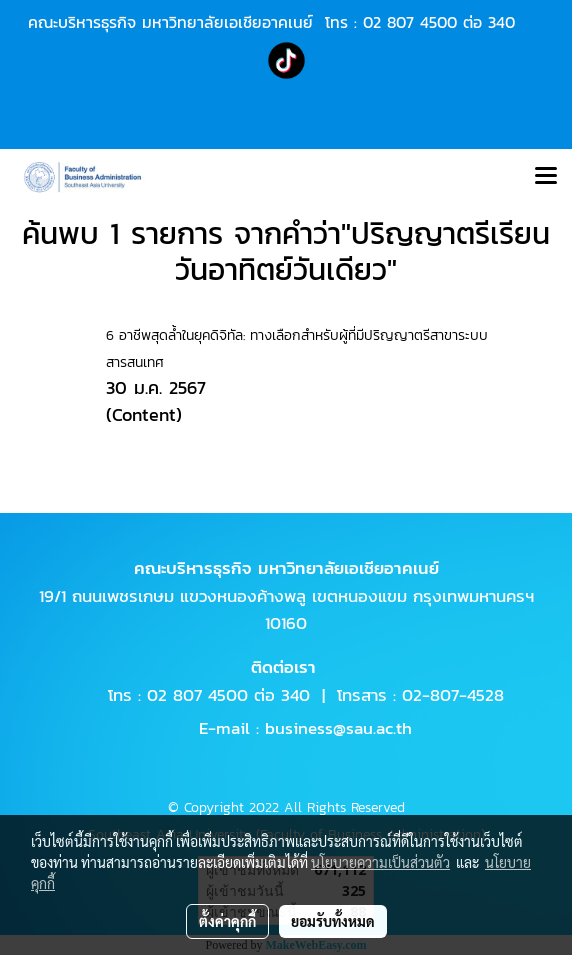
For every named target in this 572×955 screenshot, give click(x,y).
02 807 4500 (410, 22)
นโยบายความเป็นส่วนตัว (380, 862)
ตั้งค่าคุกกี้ (227, 921)
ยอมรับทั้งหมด (333, 921)
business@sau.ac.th (338, 728)
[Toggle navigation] (546, 177)
